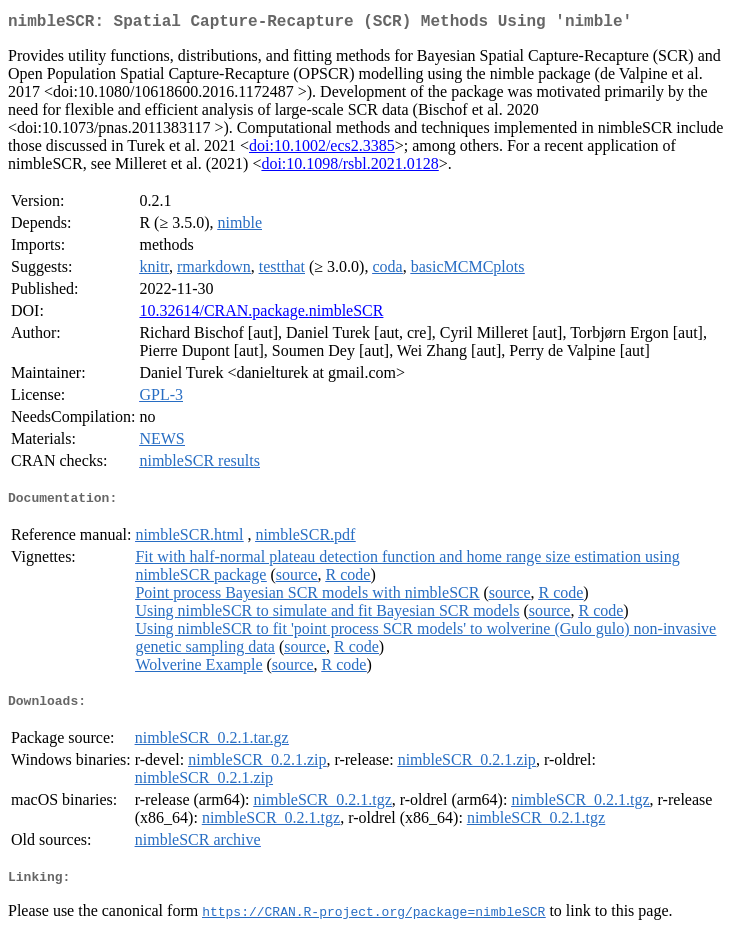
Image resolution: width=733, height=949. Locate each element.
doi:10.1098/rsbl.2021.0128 (349, 167)
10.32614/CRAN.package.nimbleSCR (261, 314)
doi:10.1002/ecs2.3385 (322, 149)
